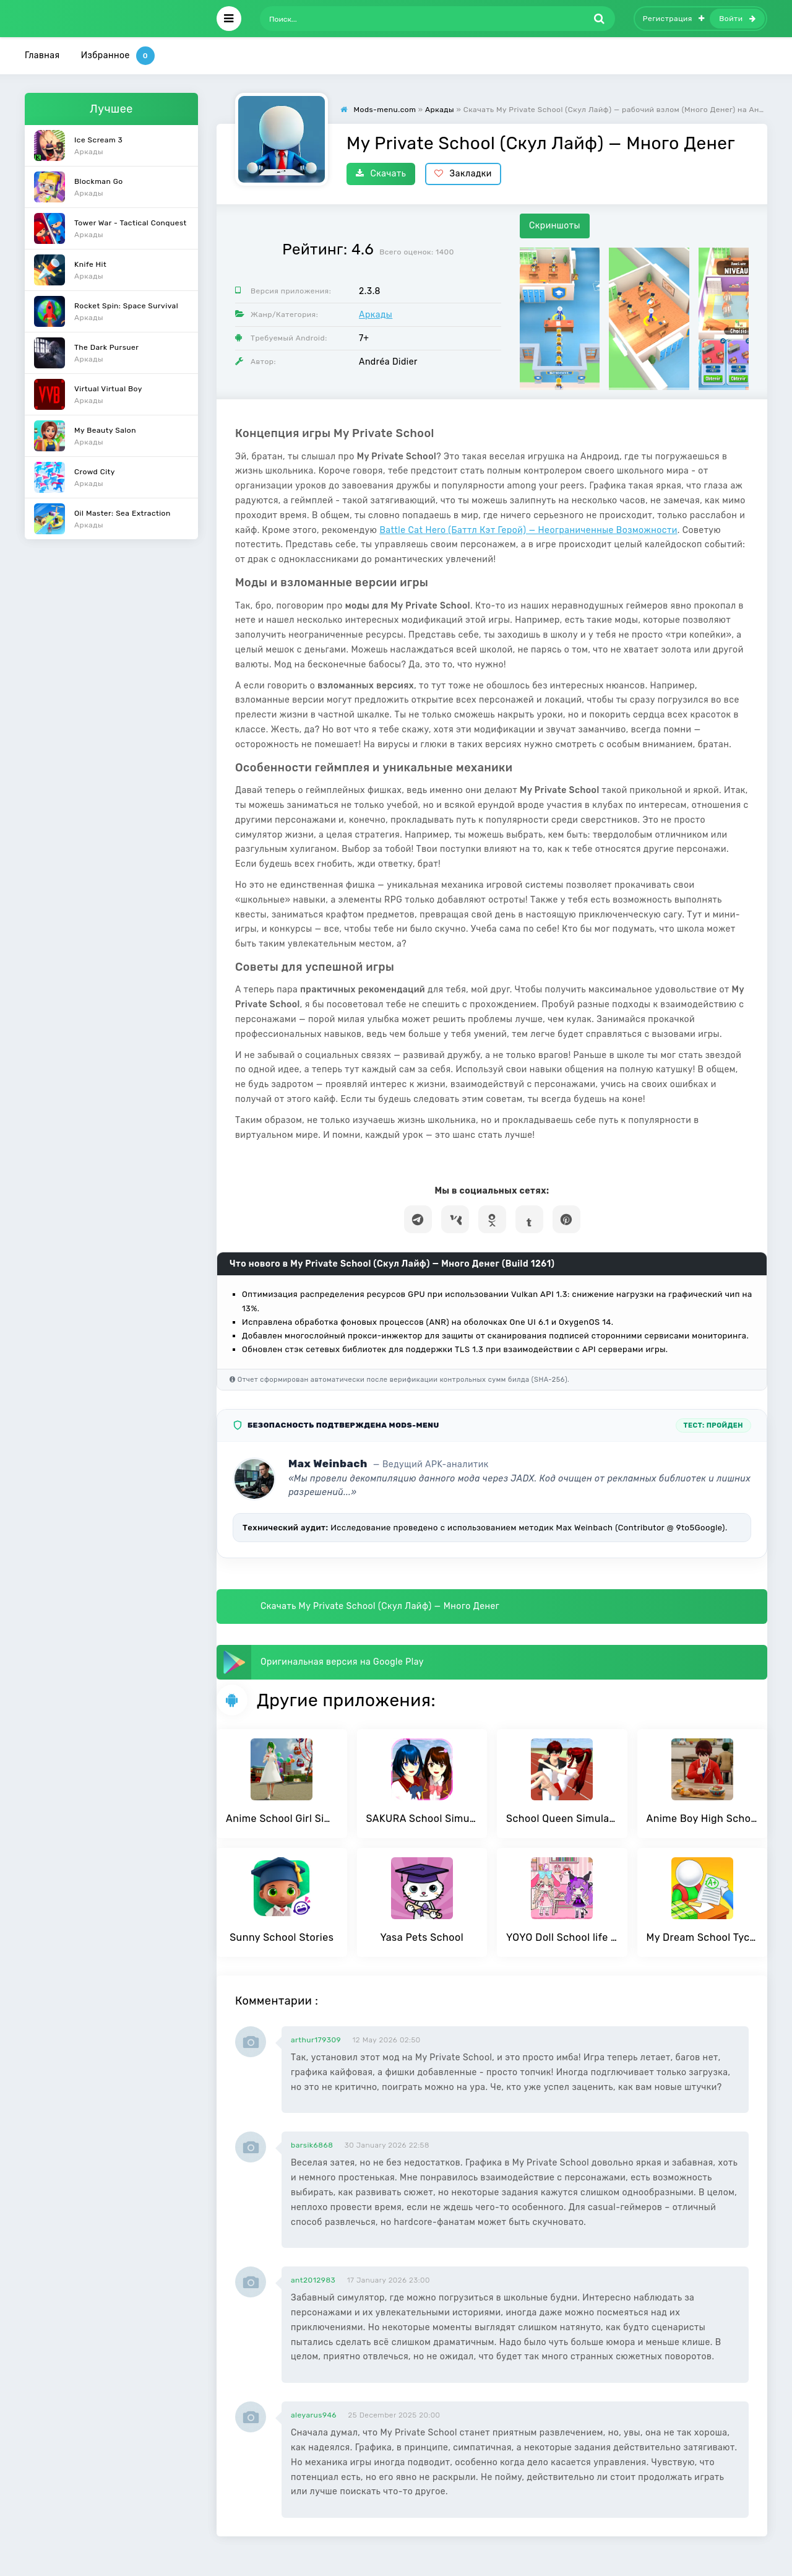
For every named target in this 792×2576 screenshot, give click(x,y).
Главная (42, 55)
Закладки (463, 173)
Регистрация (674, 18)
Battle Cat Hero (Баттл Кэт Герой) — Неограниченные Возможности (528, 530)
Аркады (375, 315)
